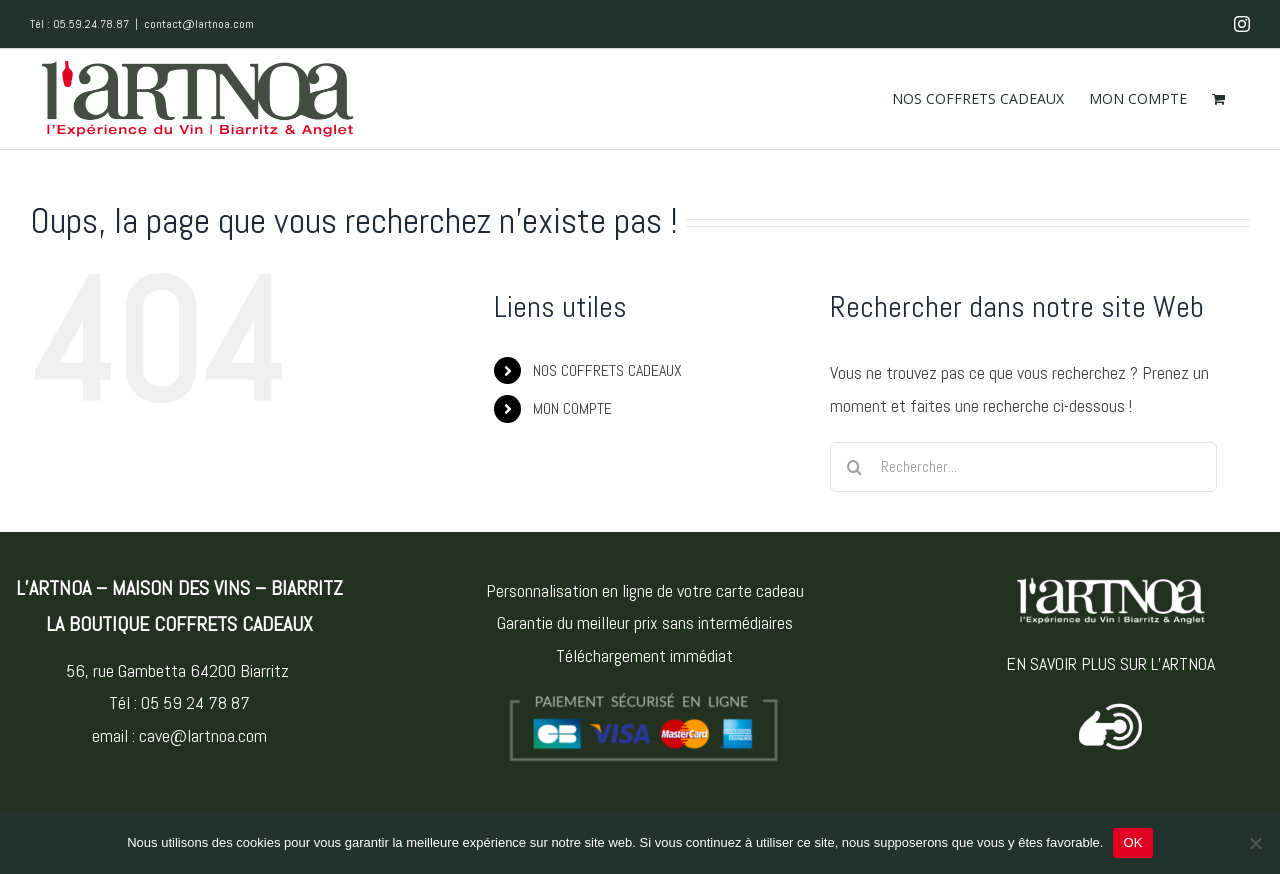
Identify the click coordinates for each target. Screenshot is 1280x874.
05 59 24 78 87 (195, 702)
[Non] (1255, 843)
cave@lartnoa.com (203, 735)
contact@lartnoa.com (199, 24)
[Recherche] (855, 467)
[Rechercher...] (1023, 467)
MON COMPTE (572, 408)
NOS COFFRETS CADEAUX (607, 370)
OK (1132, 842)
